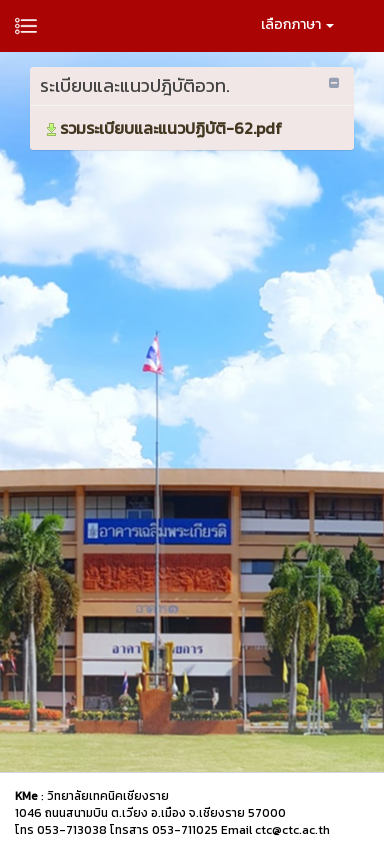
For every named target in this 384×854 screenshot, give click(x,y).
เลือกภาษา (297, 24)
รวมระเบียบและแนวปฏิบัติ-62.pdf (163, 128)
